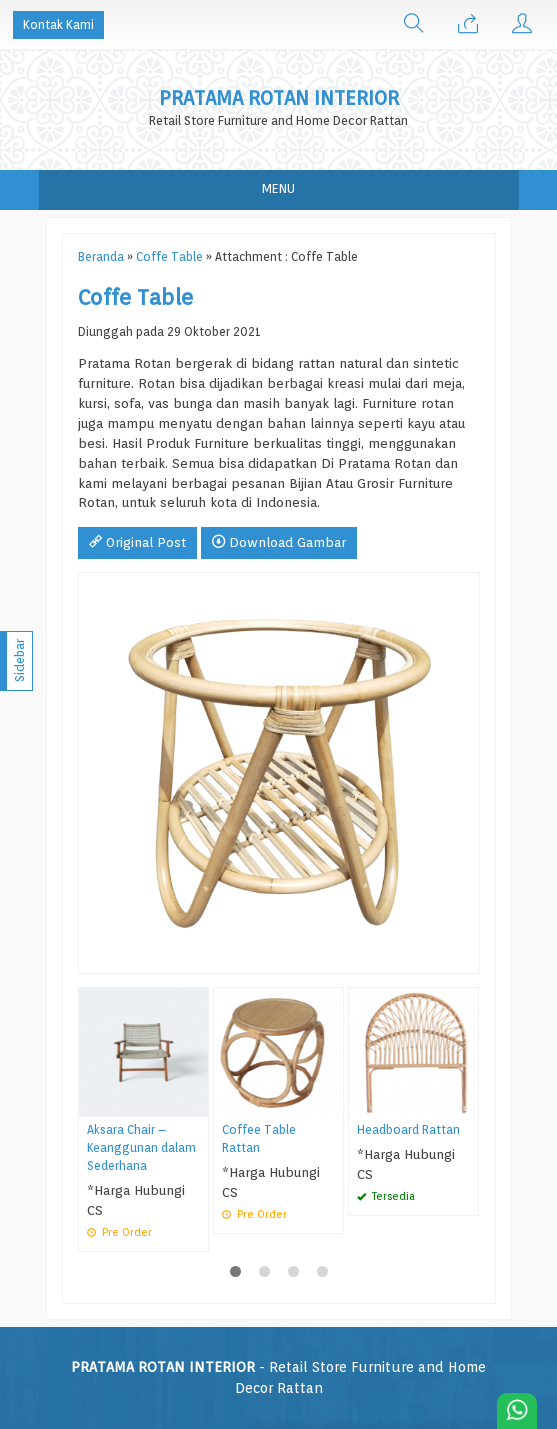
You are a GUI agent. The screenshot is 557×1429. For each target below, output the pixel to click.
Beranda (101, 257)
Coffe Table (169, 257)
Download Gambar (279, 542)
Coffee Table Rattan (259, 1139)
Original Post (137, 542)
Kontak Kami (58, 24)
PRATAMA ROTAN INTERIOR (279, 98)
